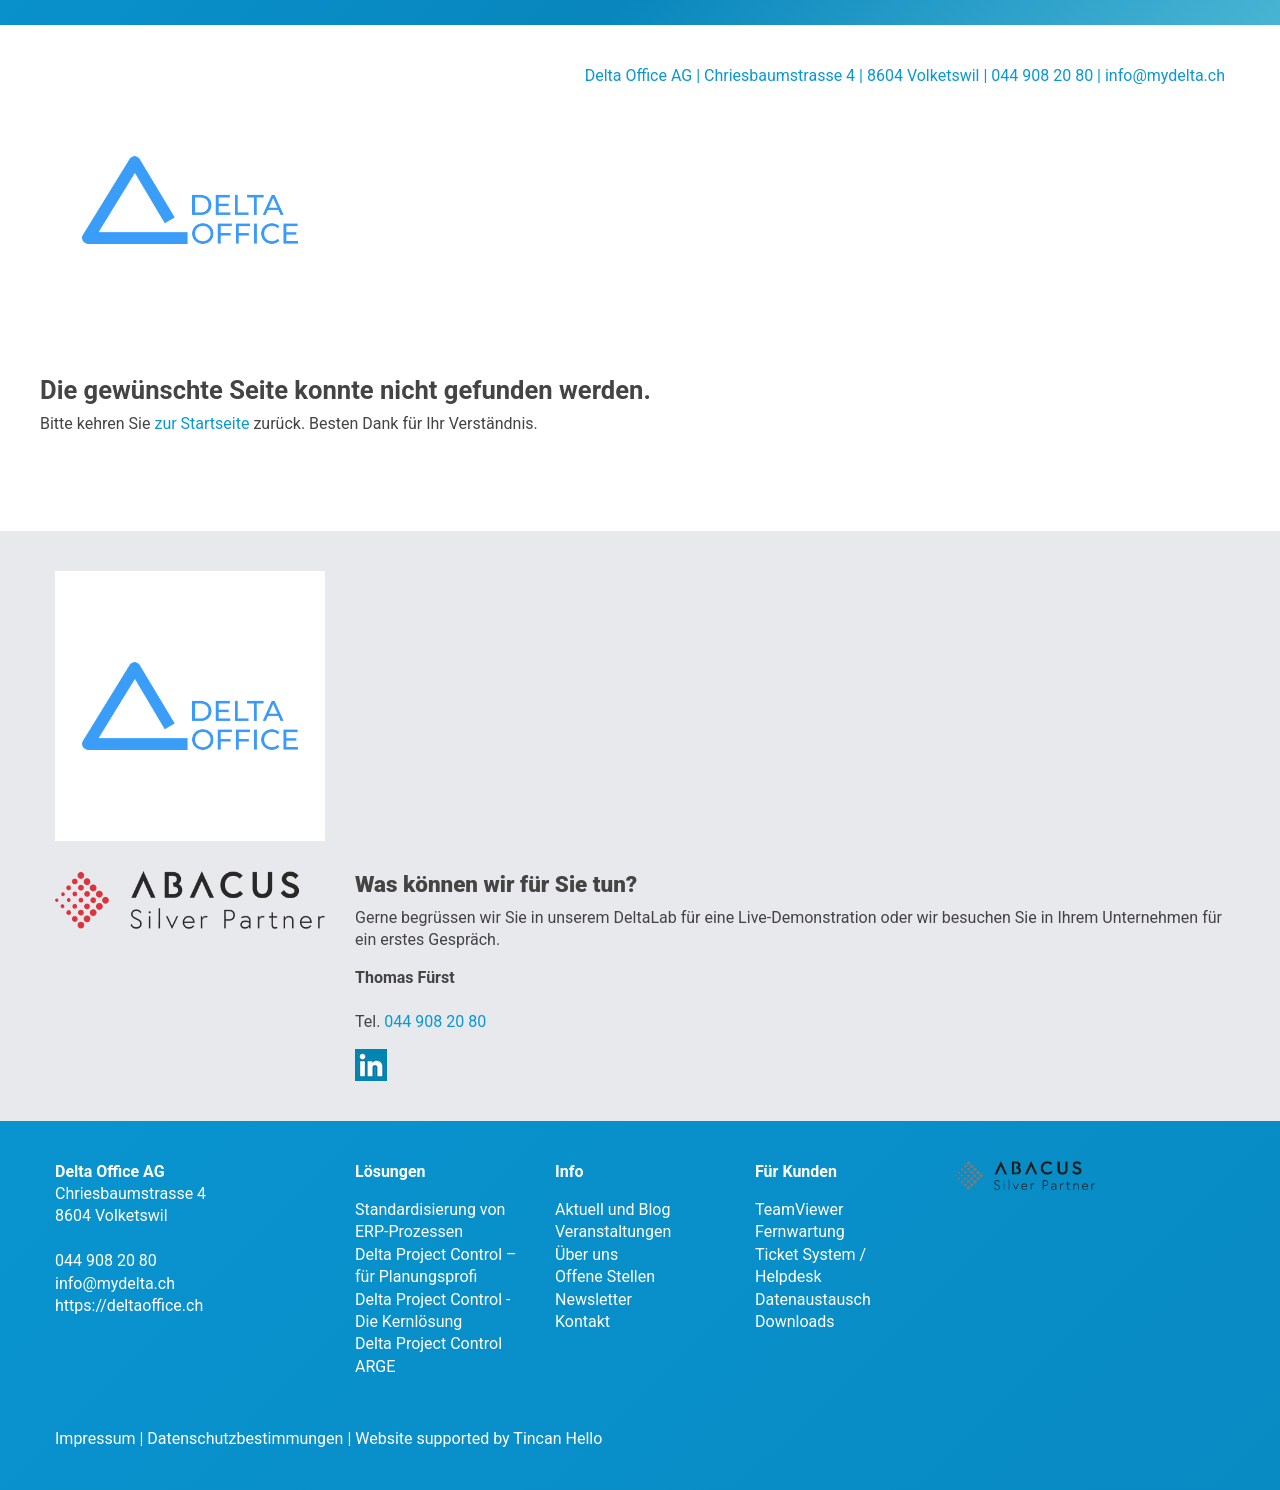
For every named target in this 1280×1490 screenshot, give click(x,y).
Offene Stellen (605, 1276)
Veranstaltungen (613, 1231)
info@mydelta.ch (1165, 75)
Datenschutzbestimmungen (245, 1438)
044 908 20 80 (435, 1021)
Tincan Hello (557, 1438)
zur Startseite (201, 423)
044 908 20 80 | (1048, 75)
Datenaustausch (813, 1299)
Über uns (586, 1254)
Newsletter (593, 1299)
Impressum (95, 1438)
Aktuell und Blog (612, 1209)
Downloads (794, 1321)
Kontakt (582, 1321)
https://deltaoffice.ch (129, 1305)
